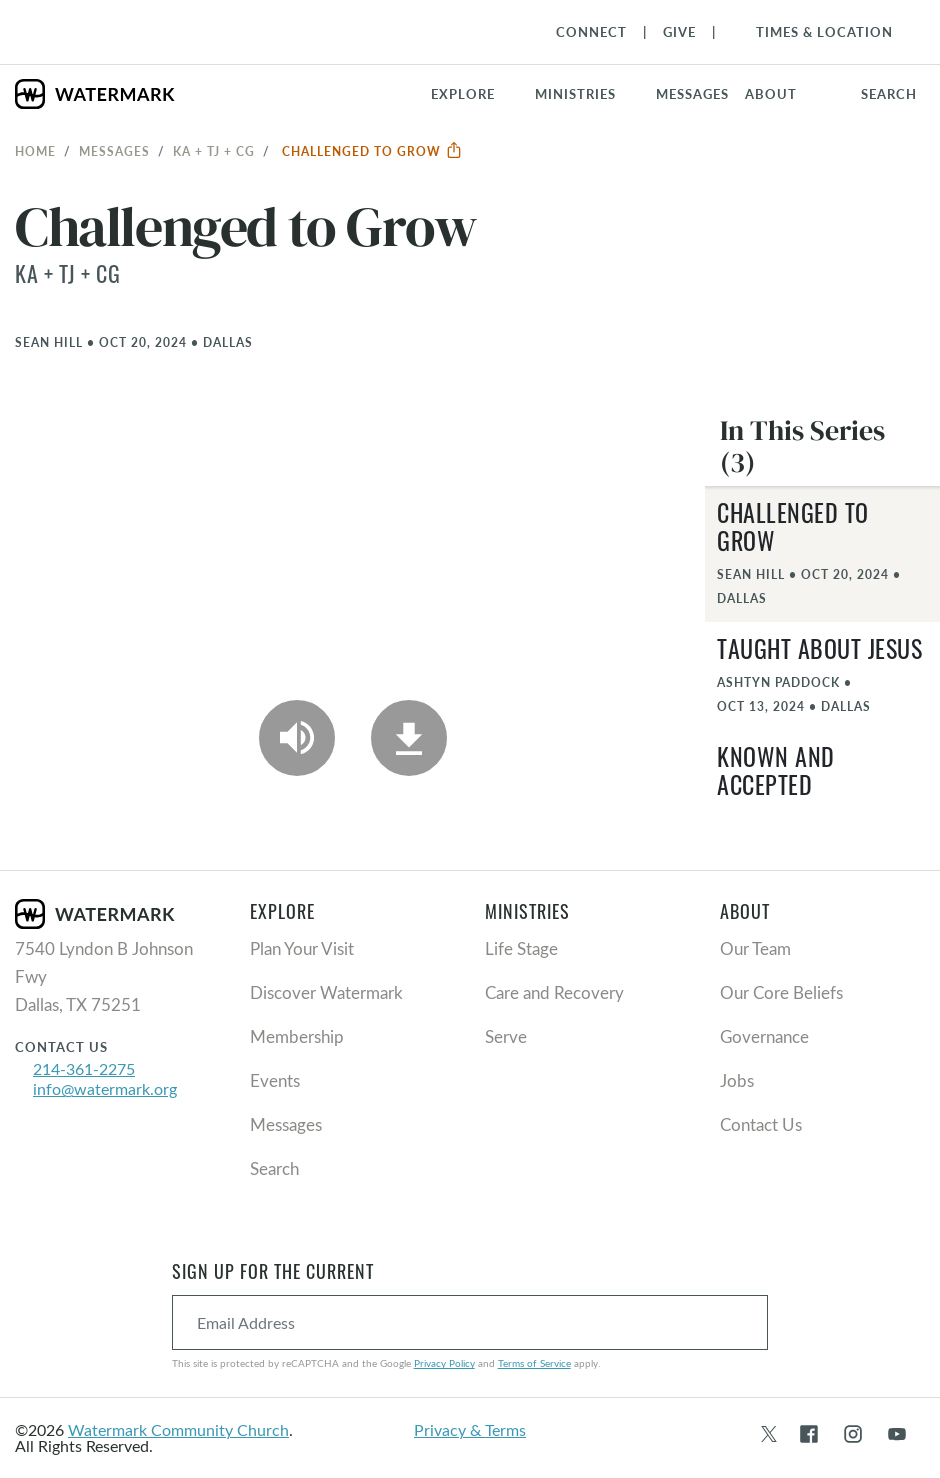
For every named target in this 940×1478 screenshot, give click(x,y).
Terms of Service (534, 1363)
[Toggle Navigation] (814, 32)
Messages (114, 151)
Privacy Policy (444, 1363)
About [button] (771, 94)
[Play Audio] (297, 738)
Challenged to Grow (372, 151)
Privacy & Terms (470, 1429)
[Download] (409, 738)
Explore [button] (463, 94)
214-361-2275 (84, 1068)
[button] (587, 94)
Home (35, 151)
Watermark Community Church (178, 1429)
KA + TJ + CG (214, 151)
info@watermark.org (105, 1088)
